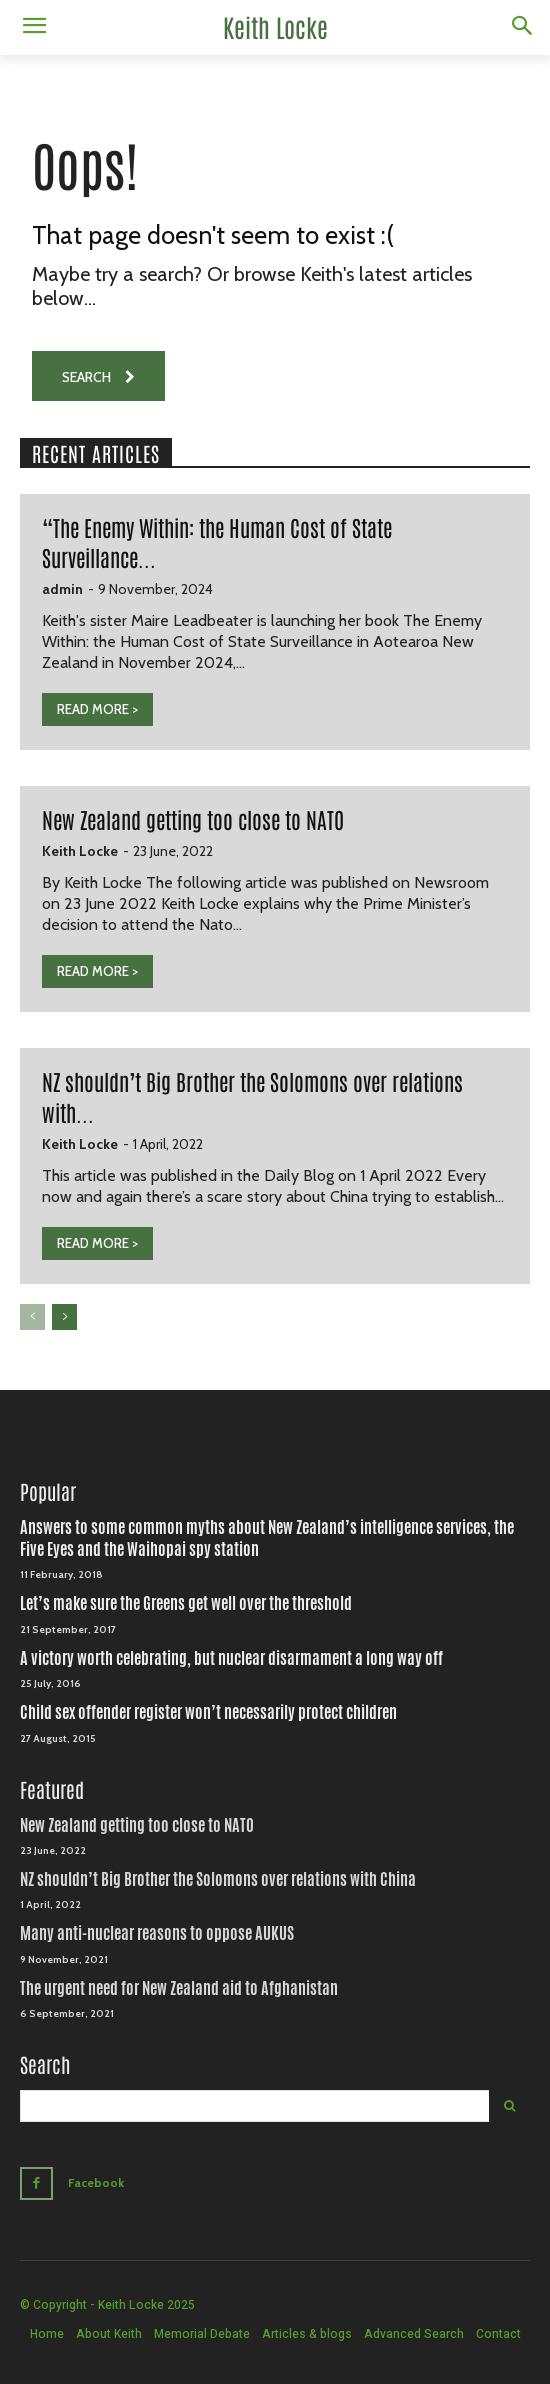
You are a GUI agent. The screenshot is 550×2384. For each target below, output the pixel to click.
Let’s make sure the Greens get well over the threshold (186, 1603)
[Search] (509, 2106)
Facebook (96, 2182)
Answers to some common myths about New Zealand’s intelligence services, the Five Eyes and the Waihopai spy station (267, 1538)
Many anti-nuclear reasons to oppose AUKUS (157, 1933)
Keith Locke (80, 851)
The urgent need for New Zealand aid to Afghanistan (179, 1988)
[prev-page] (32, 1317)
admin (62, 589)
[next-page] (64, 1317)
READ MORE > (97, 709)
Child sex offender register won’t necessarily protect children (208, 1712)
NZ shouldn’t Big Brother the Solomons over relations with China (218, 1879)
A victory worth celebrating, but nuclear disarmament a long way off (231, 1658)
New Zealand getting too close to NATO (193, 819)
